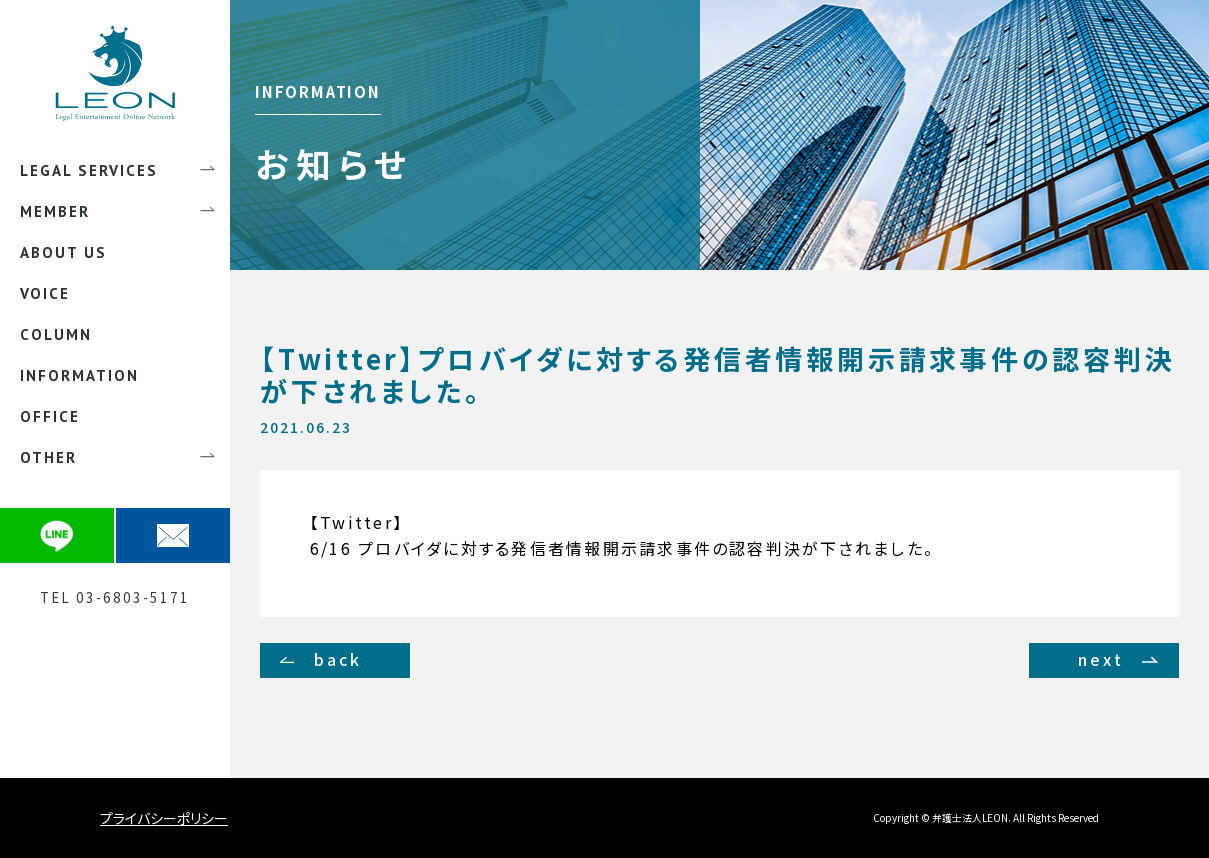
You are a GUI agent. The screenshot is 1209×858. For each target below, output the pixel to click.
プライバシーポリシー (164, 818)
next (1101, 659)
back (338, 659)
